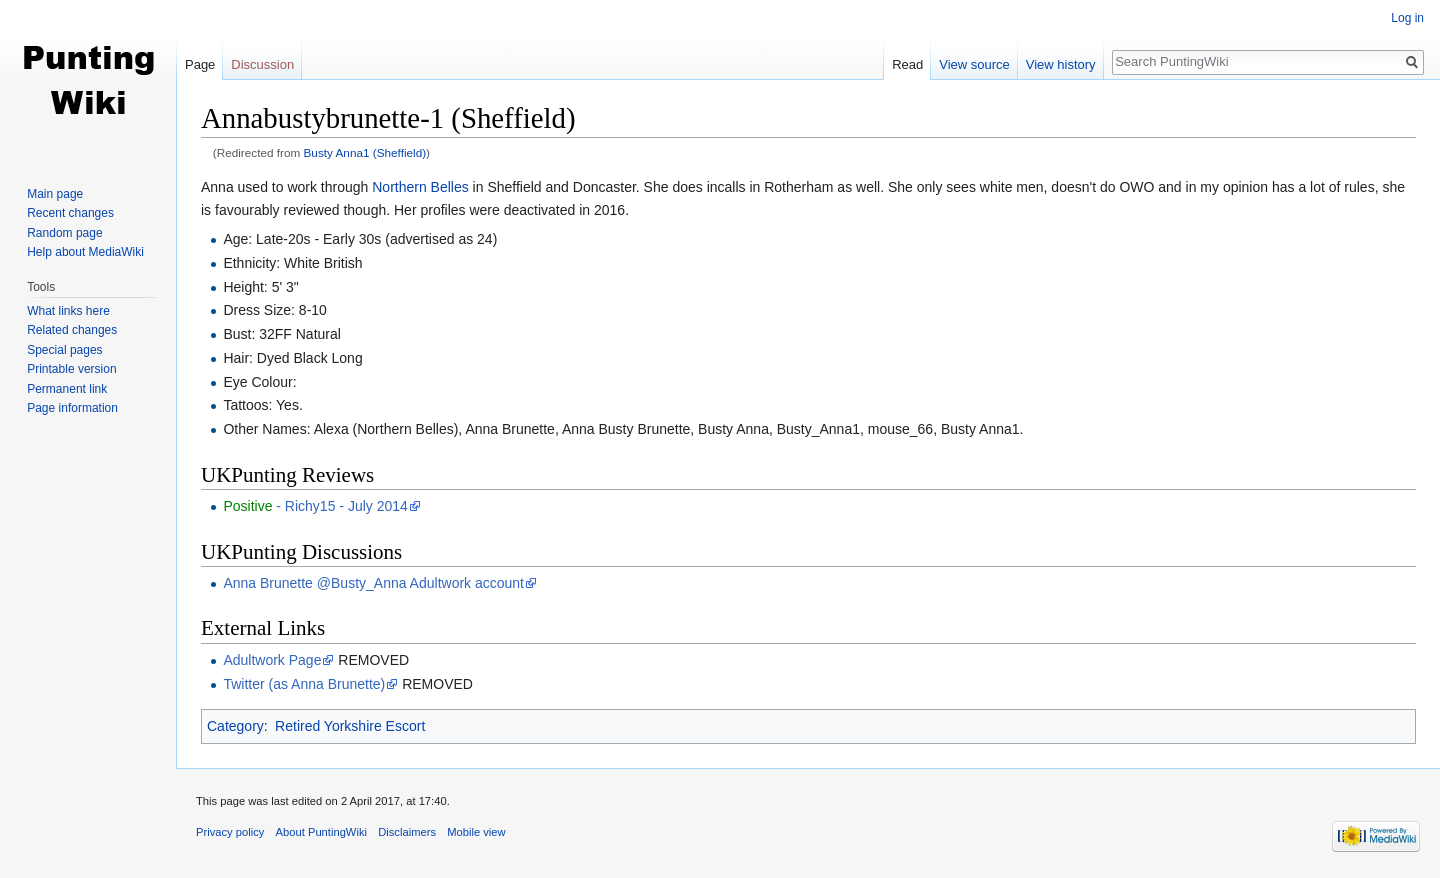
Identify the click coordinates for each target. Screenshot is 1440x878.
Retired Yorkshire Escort (350, 726)
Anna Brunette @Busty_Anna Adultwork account (373, 583)
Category (235, 726)
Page (200, 64)
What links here (68, 311)
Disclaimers (407, 832)
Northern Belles (420, 187)
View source (974, 64)
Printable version (71, 369)
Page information (72, 408)
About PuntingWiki (321, 832)
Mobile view (476, 832)
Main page (55, 194)
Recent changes (70, 213)
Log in (1407, 18)
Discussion (262, 64)
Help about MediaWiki (85, 252)
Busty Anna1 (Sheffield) (365, 152)
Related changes (72, 330)
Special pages (64, 350)
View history (1061, 64)
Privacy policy (230, 832)
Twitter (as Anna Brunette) (304, 684)
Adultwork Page (272, 660)
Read (907, 64)
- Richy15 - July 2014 (315, 506)
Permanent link (67, 389)
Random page (64, 233)
